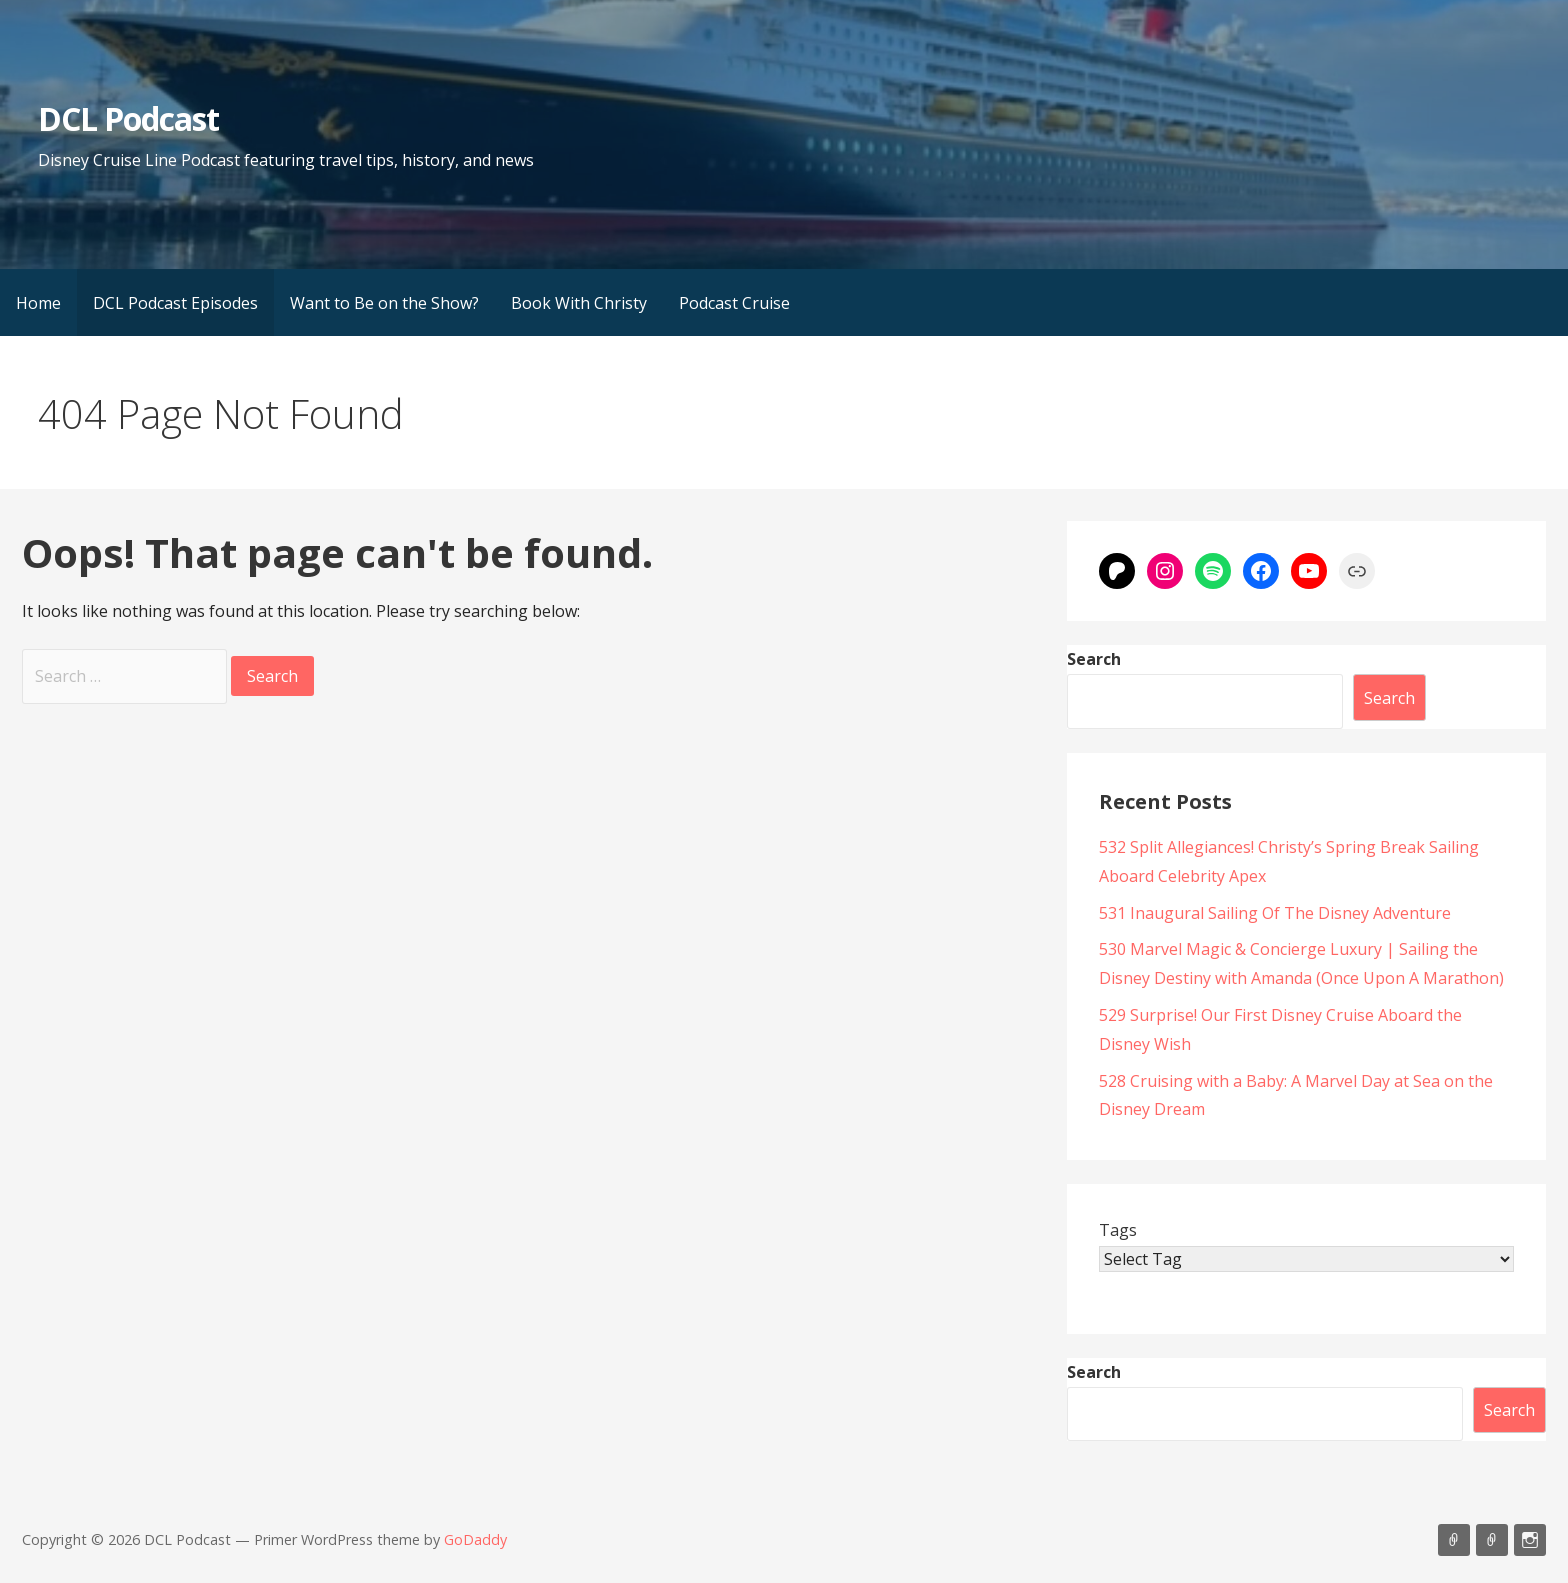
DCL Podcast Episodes (175, 303)
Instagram (1530, 1540)
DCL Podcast (128, 118)
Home (38, 303)
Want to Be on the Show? (384, 303)
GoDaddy (475, 1539)
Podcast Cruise (734, 303)
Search (1094, 659)
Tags (1118, 1230)
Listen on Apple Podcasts (1454, 1540)
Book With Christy (579, 303)
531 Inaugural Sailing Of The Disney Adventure (1275, 913)
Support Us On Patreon (1492, 1540)
